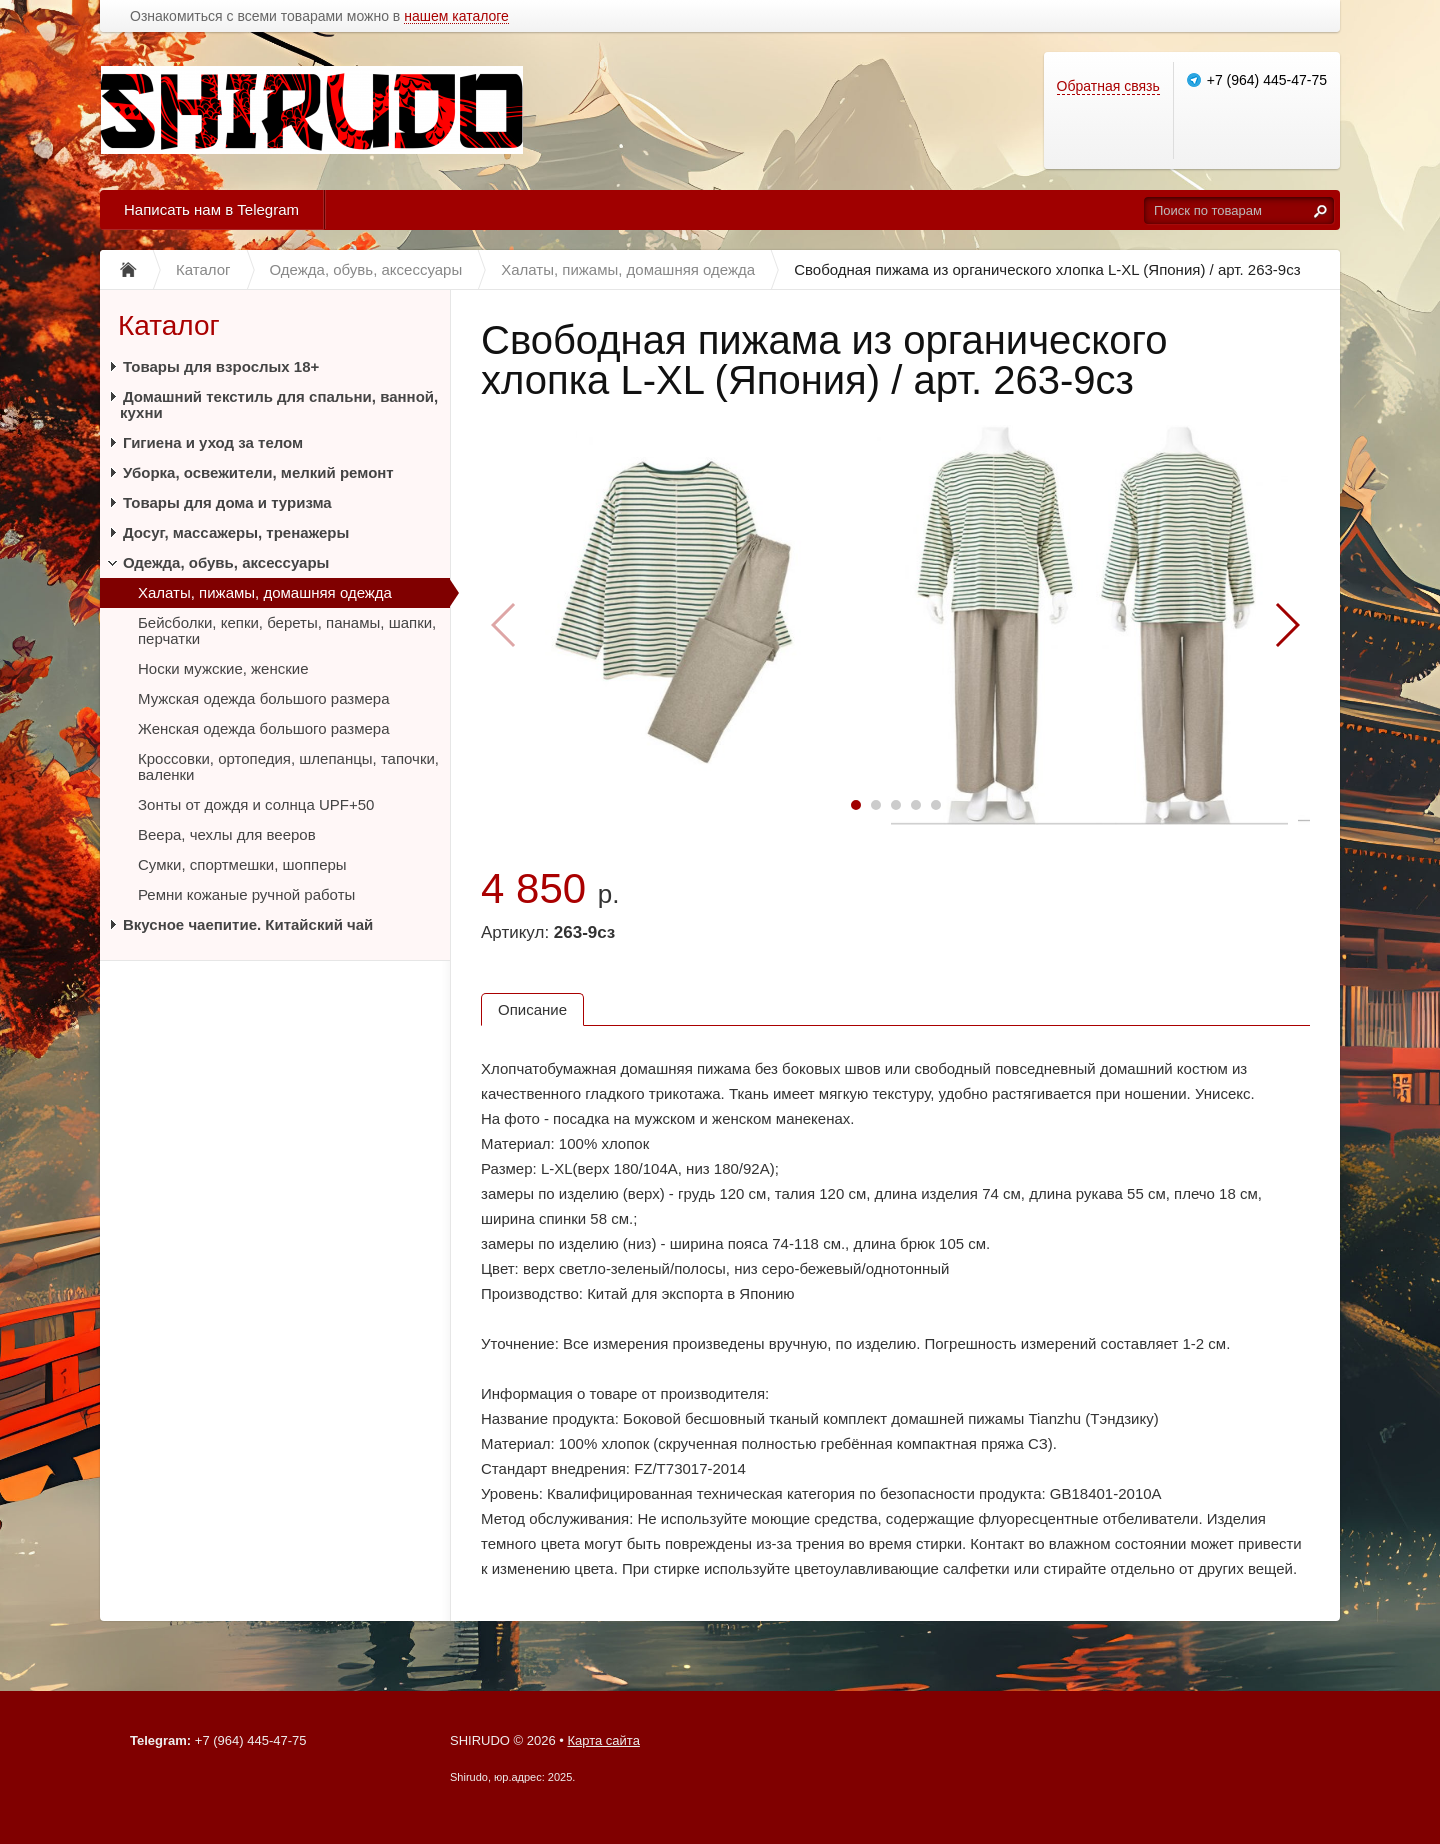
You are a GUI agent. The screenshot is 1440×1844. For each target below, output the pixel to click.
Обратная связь (1108, 86)
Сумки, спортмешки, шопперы (242, 864)
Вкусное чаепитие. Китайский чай (248, 924)
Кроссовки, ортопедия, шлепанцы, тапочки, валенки (288, 766)
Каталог (169, 325)
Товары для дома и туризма (227, 502)
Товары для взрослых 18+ (221, 366)
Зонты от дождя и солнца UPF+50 (256, 804)
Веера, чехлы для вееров (227, 834)
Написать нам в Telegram (211, 209)
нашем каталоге (456, 16)
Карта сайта (603, 1740)
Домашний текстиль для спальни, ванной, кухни (279, 404)
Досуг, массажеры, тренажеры (236, 532)
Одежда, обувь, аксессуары (226, 562)
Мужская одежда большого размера (264, 698)
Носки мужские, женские (223, 668)
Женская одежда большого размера (263, 728)
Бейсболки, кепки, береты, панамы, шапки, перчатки (287, 630)
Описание (532, 1009)
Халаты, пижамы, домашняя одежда (265, 592)
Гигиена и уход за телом (213, 442)
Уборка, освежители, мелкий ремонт (258, 472)
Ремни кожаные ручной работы (246, 894)
